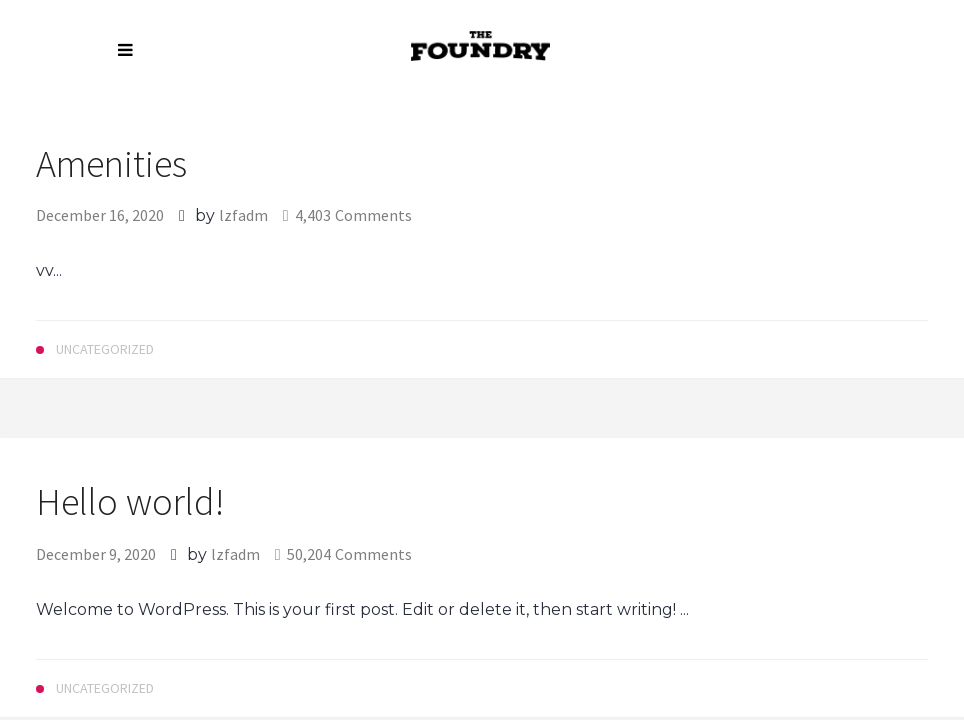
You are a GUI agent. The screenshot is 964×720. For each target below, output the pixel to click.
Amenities (111, 163)
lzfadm (243, 215)
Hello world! (130, 501)
